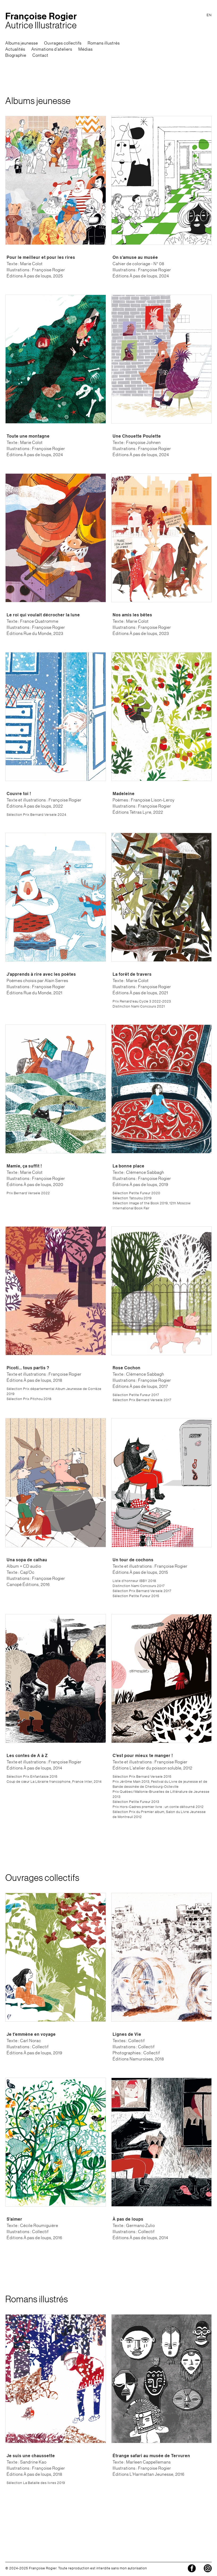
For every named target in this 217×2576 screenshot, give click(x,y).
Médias (85, 49)
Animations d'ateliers (51, 49)
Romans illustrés (104, 43)
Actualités (15, 49)
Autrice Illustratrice (41, 20)
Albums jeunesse (21, 43)
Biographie (15, 55)
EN (209, 14)
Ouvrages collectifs (63, 43)
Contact (40, 55)
